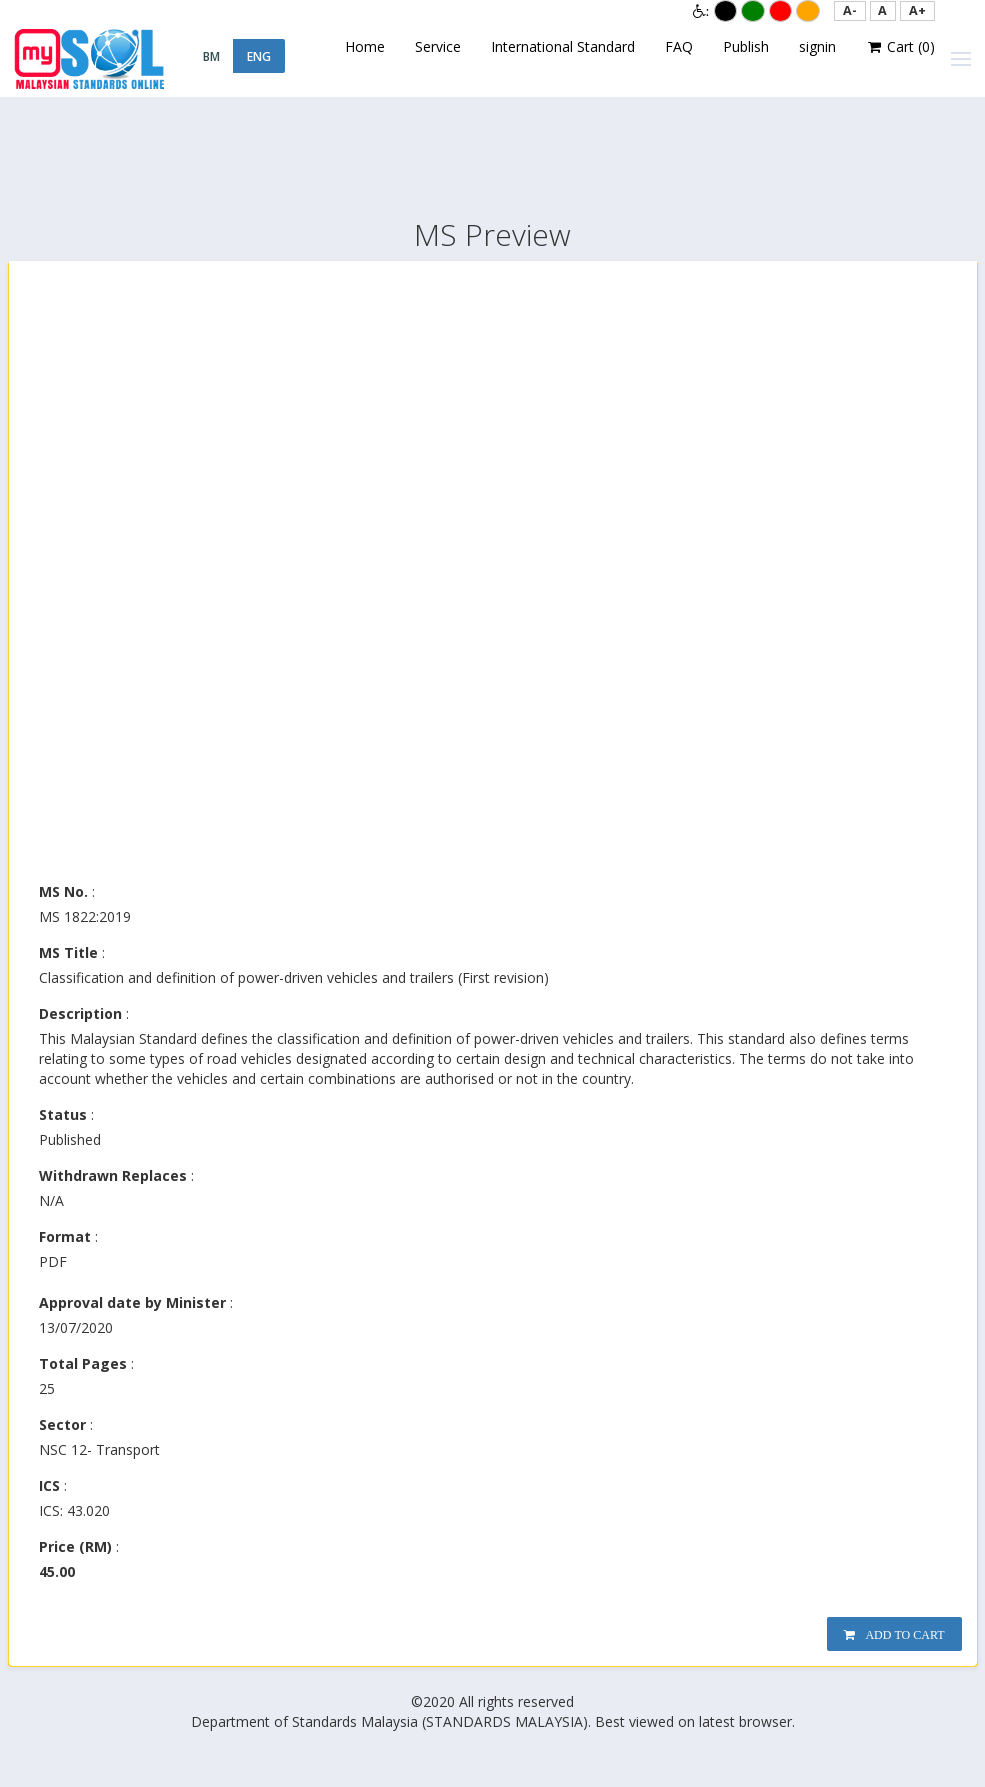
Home (365, 46)
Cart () (901, 47)
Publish (746, 46)
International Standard (563, 46)
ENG (259, 56)
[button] (850, 11)
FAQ (679, 46)
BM (211, 56)
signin (817, 46)
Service (438, 46)
